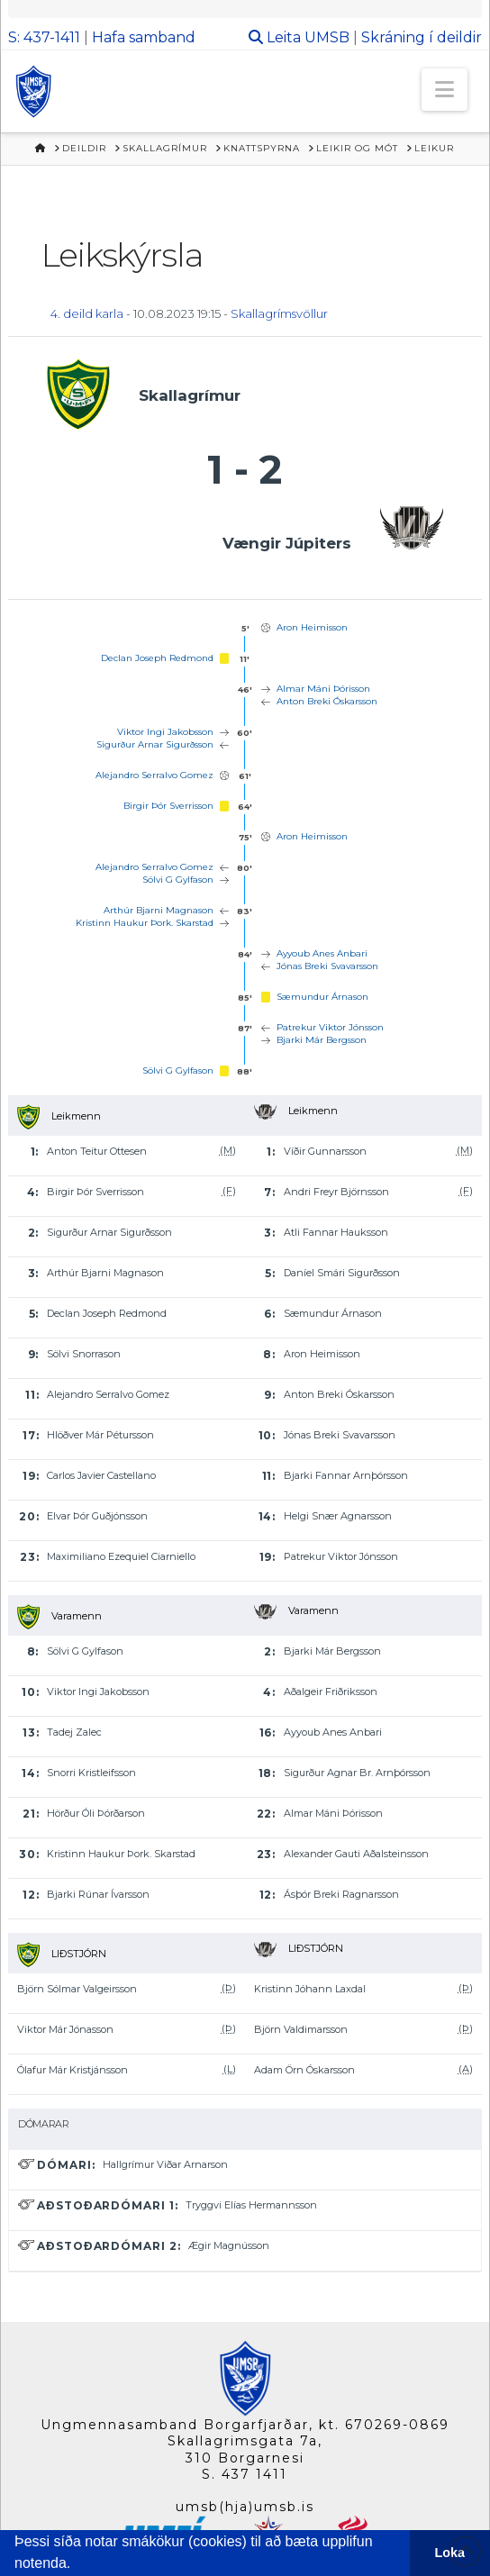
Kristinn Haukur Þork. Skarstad (144, 923)
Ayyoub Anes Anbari (322, 953)
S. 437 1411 (244, 2474)
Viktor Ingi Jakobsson (165, 732)
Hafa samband (143, 37)
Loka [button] (450, 2552)
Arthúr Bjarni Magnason (158, 910)
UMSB (326, 37)
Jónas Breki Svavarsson (327, 966)
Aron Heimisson (312, 627)
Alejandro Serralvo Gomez (154, 775)
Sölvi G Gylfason (177, 879)
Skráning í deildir (421, 37)
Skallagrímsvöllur (279, 313)
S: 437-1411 (44, 37)
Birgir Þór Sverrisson (168, 806)
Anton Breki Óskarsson (327, 701)
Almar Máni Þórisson (323, 688)
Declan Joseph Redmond (157, 658)
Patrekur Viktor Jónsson (330, 1027)
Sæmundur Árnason (322, 996)
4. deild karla (86, 313)
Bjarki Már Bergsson (322, 1040)
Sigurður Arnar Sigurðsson (154, 744)
